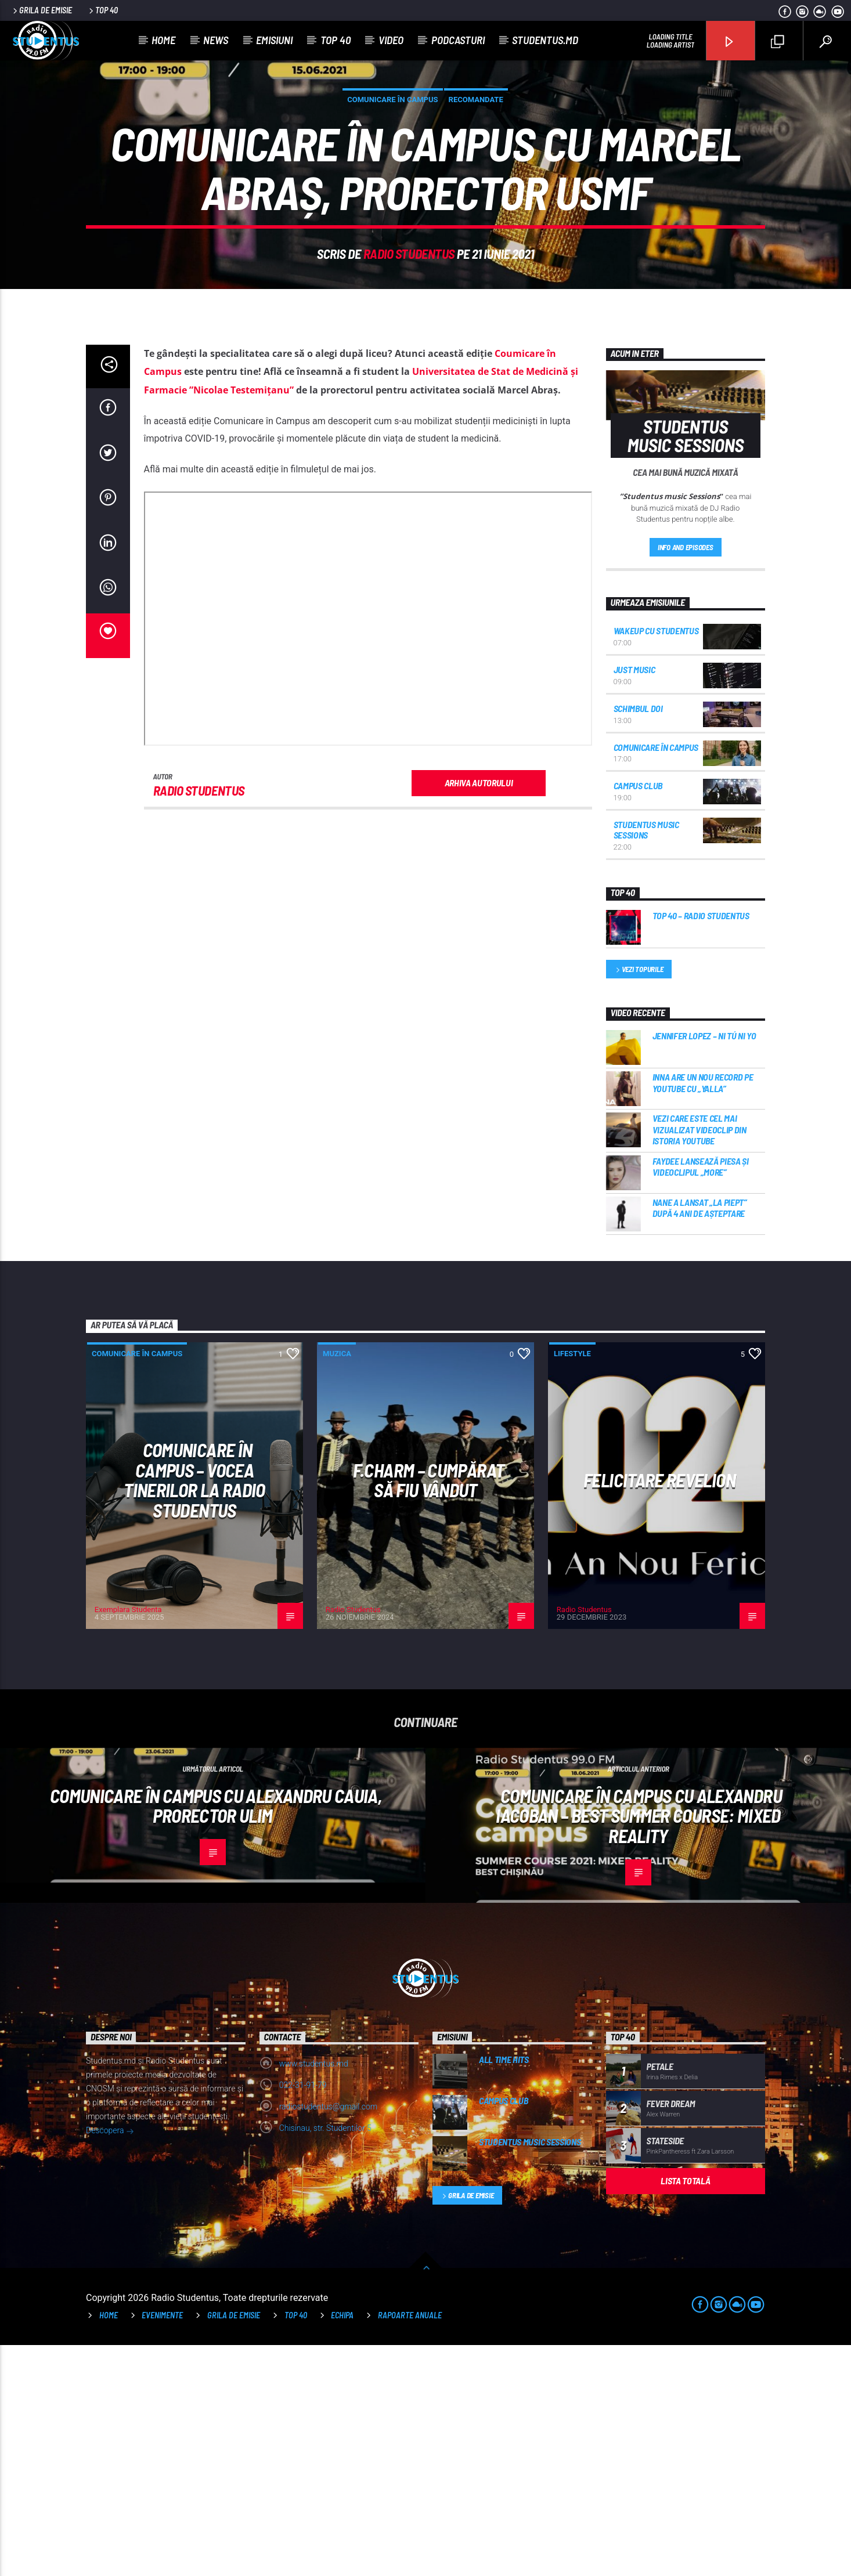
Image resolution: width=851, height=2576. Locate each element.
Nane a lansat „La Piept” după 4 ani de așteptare (699, 1439)
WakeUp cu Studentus (656, 861)
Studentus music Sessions (646, 1060)
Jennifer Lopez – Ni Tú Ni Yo (704, 1266)
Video (390, 39)
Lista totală (685, 2411)
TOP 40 (295, 2546)
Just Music (634, 900)
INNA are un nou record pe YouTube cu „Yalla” (702, 1313)
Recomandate (476, 215)
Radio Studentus (409, 369)
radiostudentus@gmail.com (328, 2337)
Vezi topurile (638, 1200)
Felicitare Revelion (659, 1711)
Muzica (337, 1584)
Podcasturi (458, 39)
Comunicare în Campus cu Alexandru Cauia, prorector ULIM (215, 2036)
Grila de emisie (41, 10)
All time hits (504, 2290)
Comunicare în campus (392, 215)
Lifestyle (572, 1584)
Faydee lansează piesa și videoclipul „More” (700, 1397)
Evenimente (162, 2546)
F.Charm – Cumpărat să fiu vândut (428, 1711)
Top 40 (102, 10)
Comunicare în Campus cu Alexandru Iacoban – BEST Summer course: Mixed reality (639, 2046)
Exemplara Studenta (128, 1840)
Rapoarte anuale (410, 2546)
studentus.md (545, 39)
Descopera (110, 2362)
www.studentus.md (313, 2294)
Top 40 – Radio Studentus (700, 1146)
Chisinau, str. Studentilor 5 (325, 2359)
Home (163, 39)
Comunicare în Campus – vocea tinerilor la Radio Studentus (194, 1711)
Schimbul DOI (638, 939)
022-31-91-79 (303, 2316)
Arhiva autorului (479, 1013)
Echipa (342, 2546)
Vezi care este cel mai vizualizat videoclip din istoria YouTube (699, 1359)
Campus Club (638, 1016)
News (215, 39)
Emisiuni (274, 39)
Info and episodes (685, 778)
